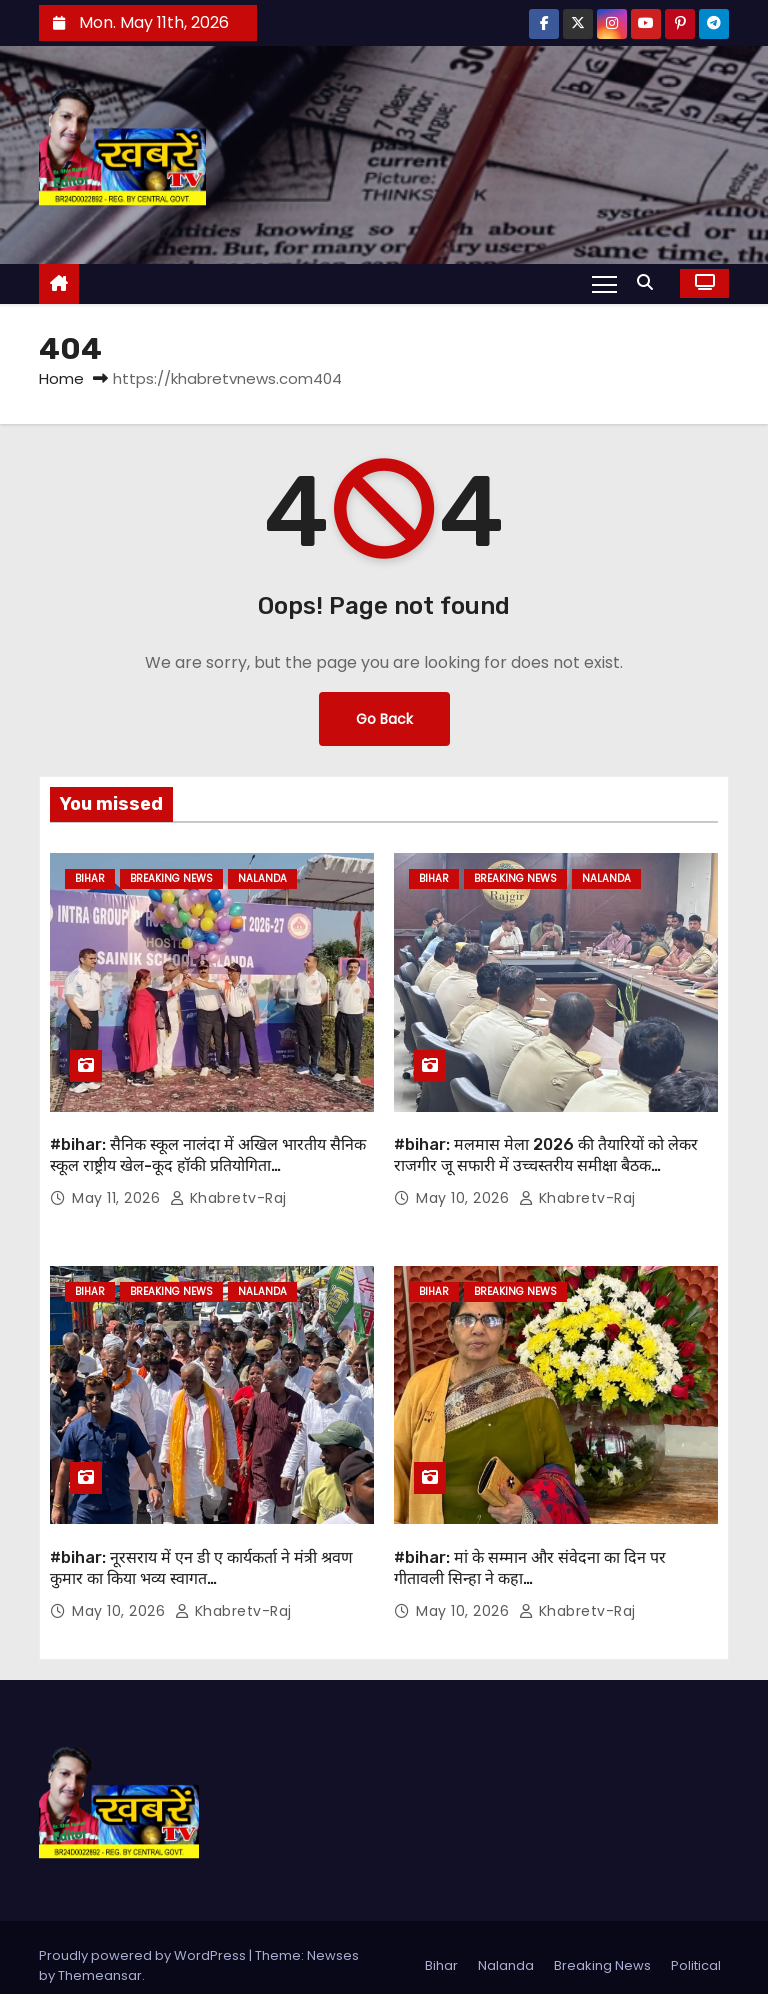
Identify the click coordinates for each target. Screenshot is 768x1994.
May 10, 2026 (465, 1189)
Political (696, 1948)
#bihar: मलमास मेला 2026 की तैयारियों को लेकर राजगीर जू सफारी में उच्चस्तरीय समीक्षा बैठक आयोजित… (546, 1157)
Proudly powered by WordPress (144, 1938)
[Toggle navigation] (604, 283)
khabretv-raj (228, 1189)
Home (61, 378)
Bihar (90, 878)
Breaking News (171, 878)
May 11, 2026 (118, 1189)
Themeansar (100, 1958)
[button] (650, 282)
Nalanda (262, 878)
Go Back (384, 719)
